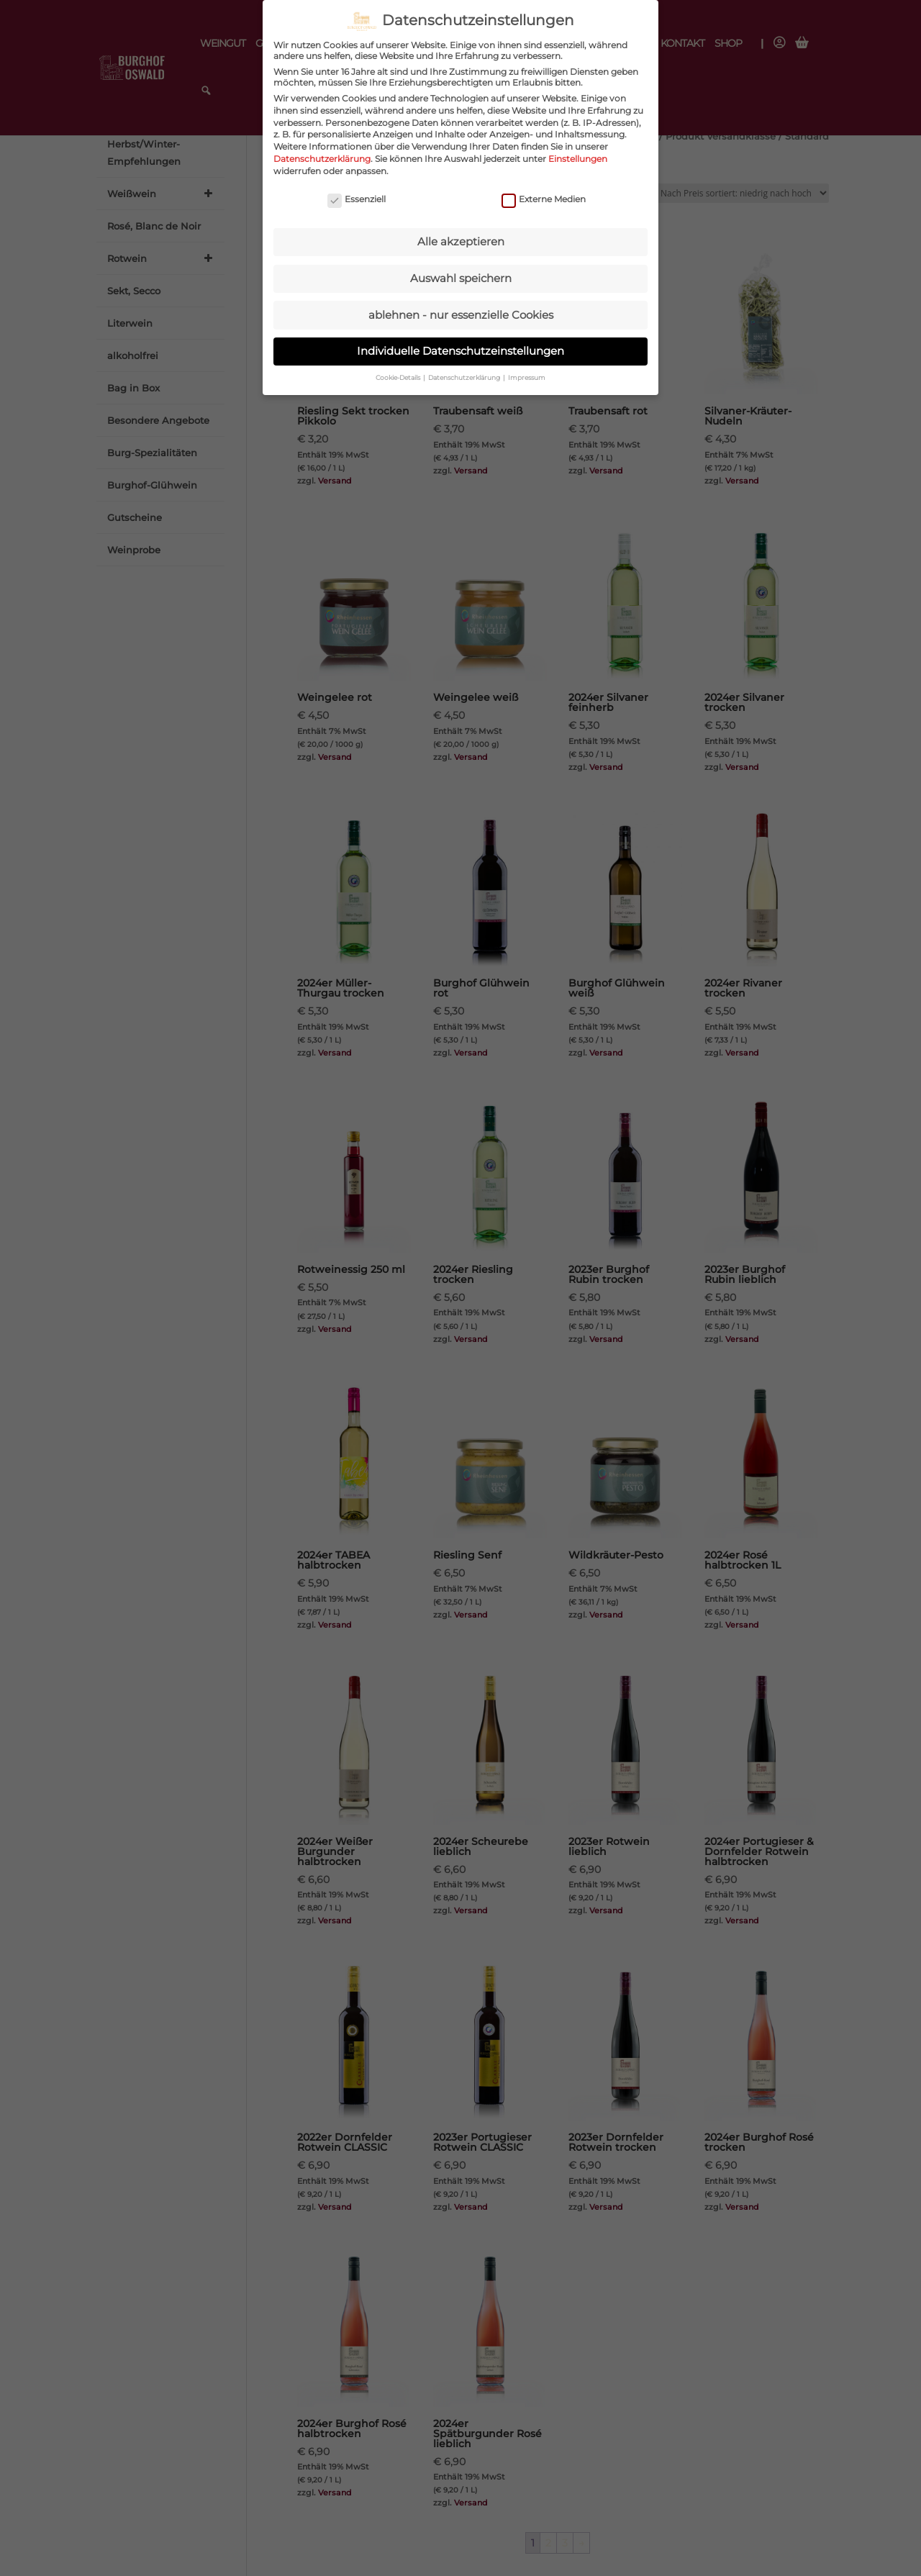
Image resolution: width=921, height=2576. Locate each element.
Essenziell (356, 189)
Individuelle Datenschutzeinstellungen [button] (460, 341)
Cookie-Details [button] (399, 368)
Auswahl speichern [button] (461, 269)
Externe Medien (544, 189)
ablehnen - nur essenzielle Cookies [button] (460, 305)
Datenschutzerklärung (322, 149)
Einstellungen (577, 149)
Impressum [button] (526, 368)
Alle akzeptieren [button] (460, 232)
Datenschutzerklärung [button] (465, 368)
